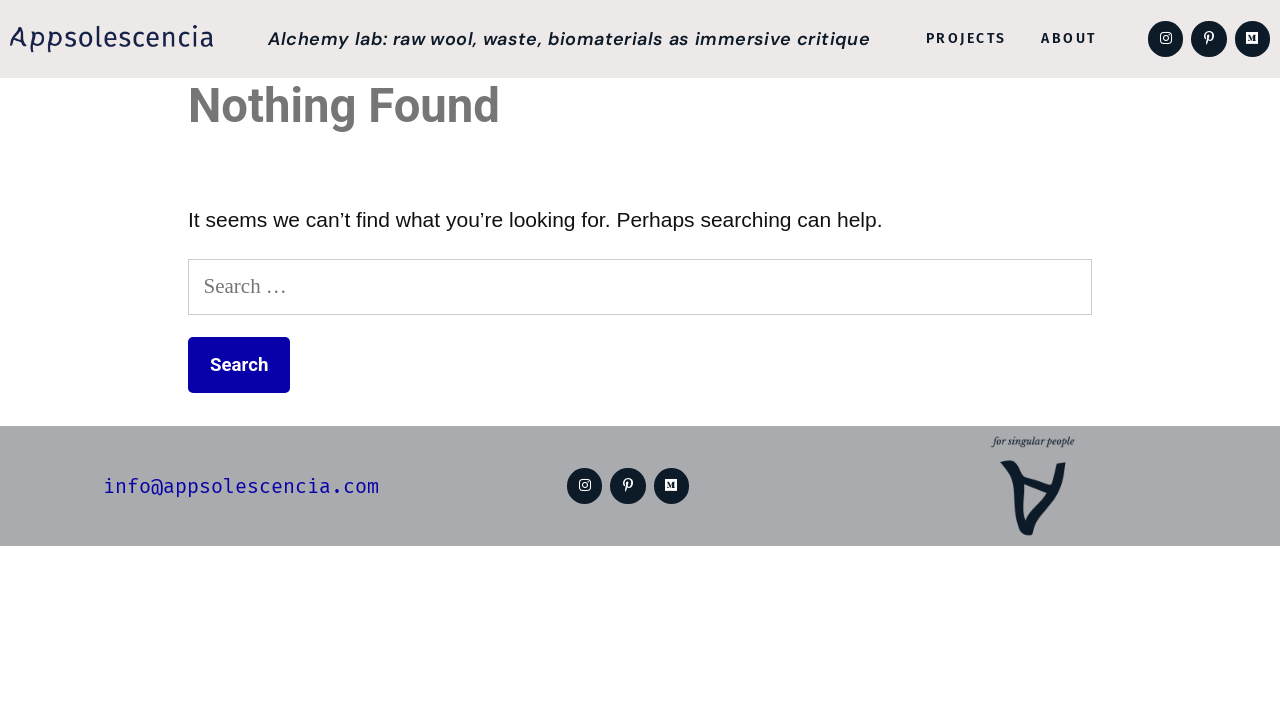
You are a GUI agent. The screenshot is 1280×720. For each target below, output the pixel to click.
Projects (965, 38)
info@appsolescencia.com (240, 486)
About (1066, 38)
